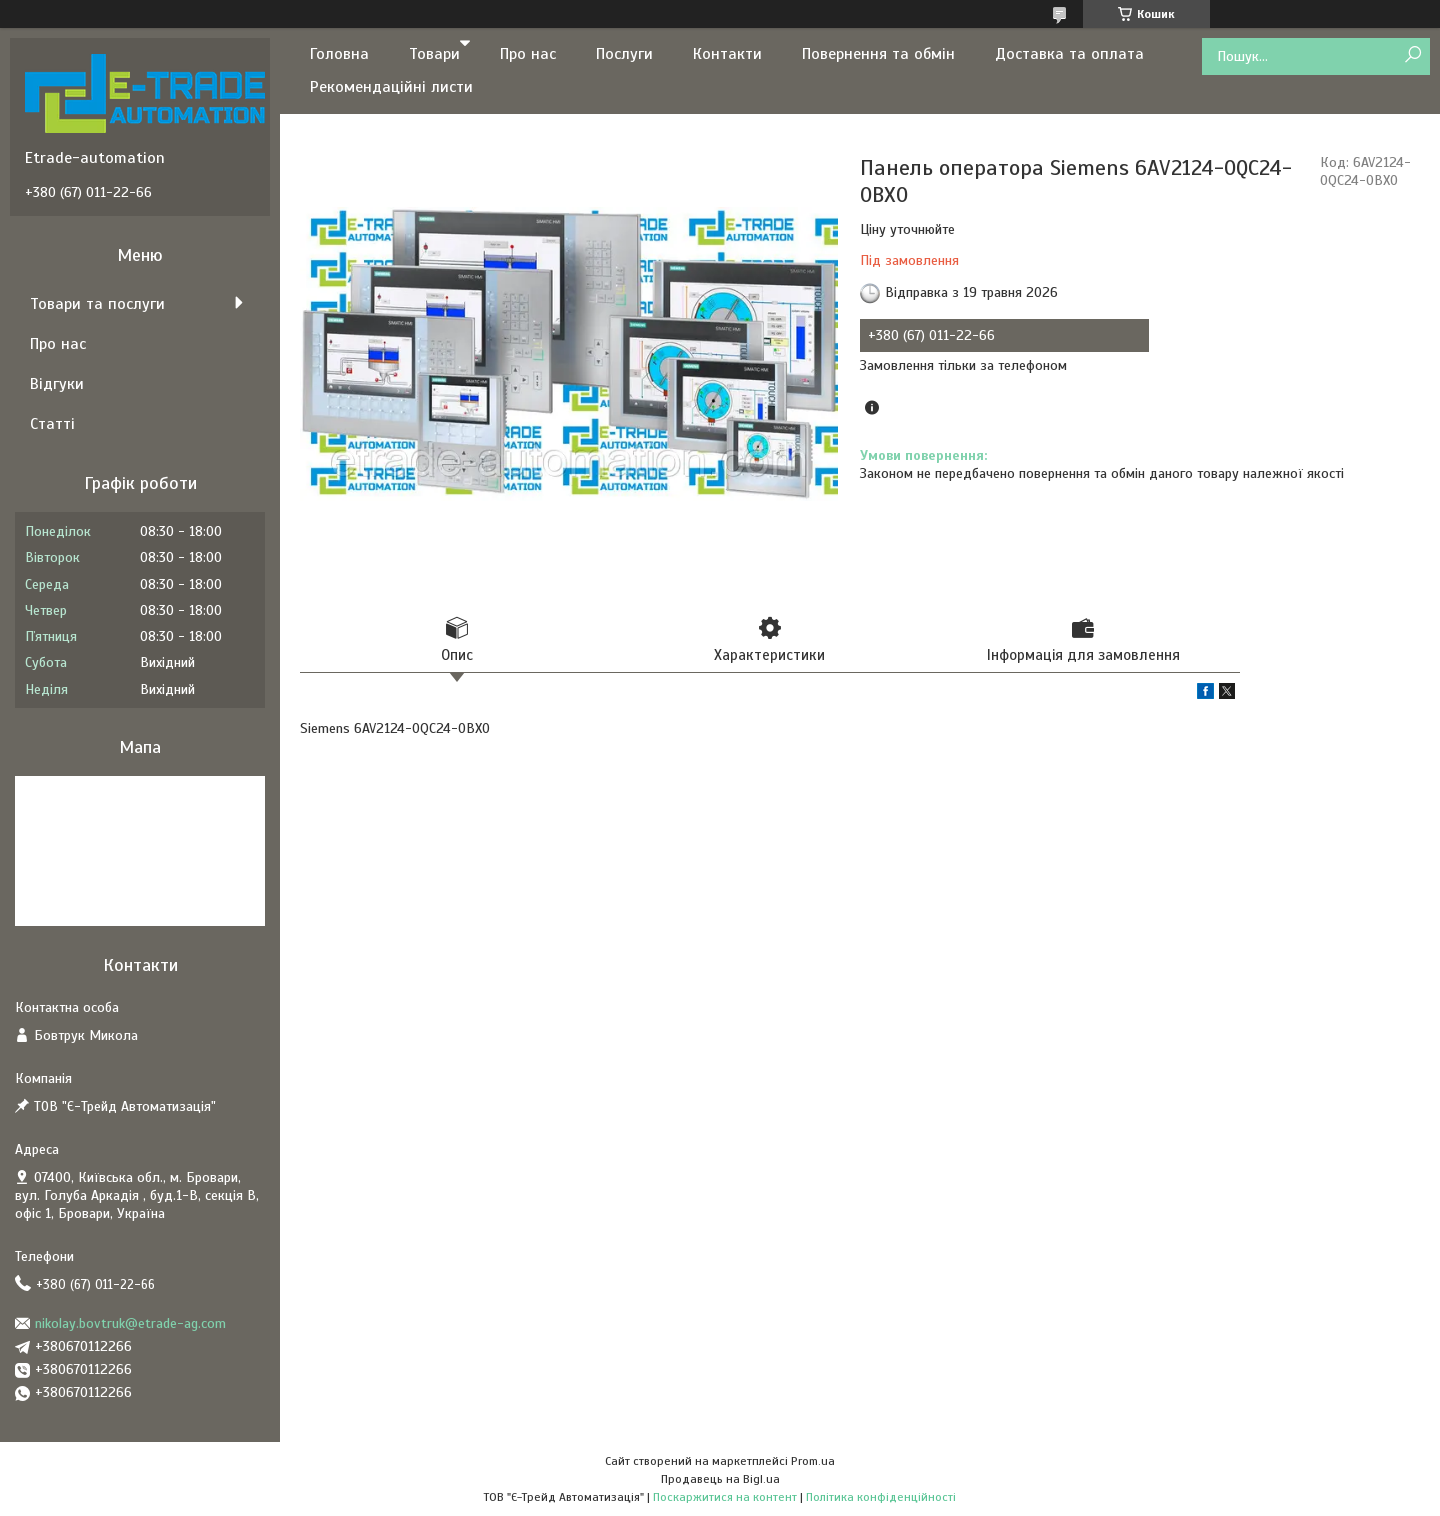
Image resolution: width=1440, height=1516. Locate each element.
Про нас (528, 54)
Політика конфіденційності (881, 1497)
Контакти (727, 54)
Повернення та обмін (878, 54)
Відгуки (57, 384)
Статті (52, 424)
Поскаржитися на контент (725, 1497)
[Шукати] (1412, 55)
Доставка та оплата (1069, 54)
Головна (339, 54)
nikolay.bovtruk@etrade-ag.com (130, 1323)
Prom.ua (813, 1461)
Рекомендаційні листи (391, 87)
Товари (434, 54)
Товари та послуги (97, 304)
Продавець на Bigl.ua (720, 1479)
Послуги (624, 54)
